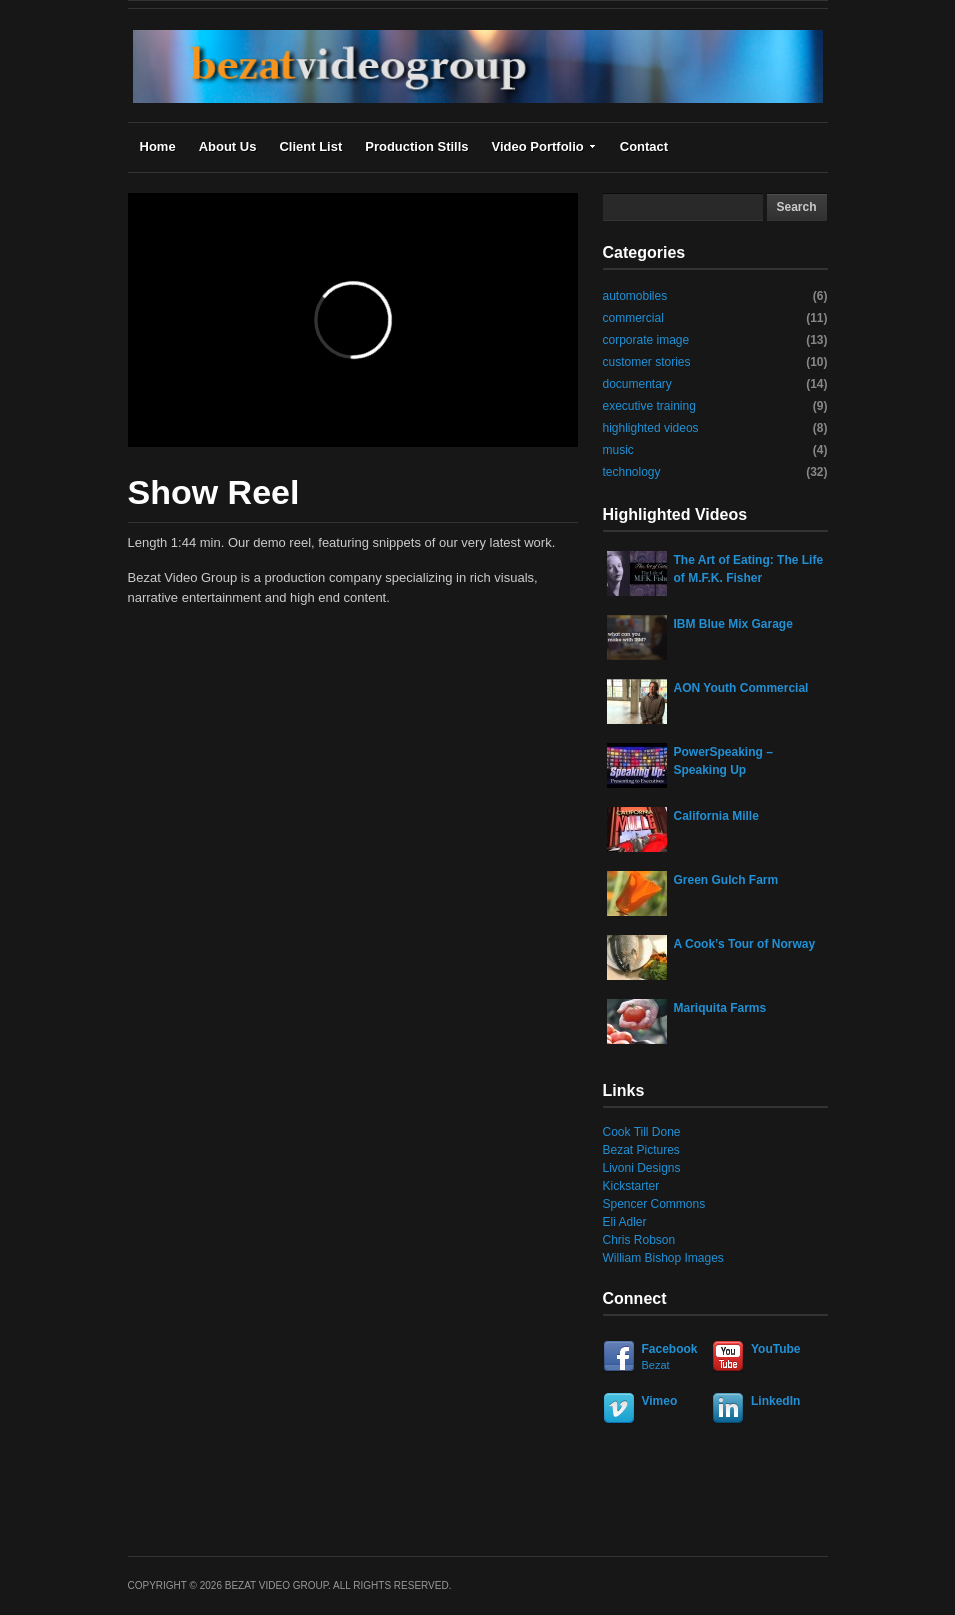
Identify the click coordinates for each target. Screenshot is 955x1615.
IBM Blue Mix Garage (733, 624)
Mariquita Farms (720, 1008)
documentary (637, 384)
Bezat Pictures (641, 1150)
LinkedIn (775, 1401)
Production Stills (416, 146)
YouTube (776, 1349)
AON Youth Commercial (741, 688)
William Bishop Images (663, 1258)
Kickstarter (631, 1186)
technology (632, 472)
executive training (649, 406)
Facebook (655, 1357)
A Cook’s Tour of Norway (745, 944)
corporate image (646, 340)
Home (158, 146)
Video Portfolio (544, 146)
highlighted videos (651, 428)
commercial (633, 318)
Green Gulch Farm (726, 880)
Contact (644, 146)
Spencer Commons (654, 1204)
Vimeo (660, 1401)
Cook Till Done (642, 1132)
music (618, 450)
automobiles (635, 296)
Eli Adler (625, 1222)
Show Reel (214, 492)
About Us (228, 146)
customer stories (647, 362)
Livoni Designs (642, 1168)
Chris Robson (639, 1240)
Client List (310, 146)
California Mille (716, 816)
